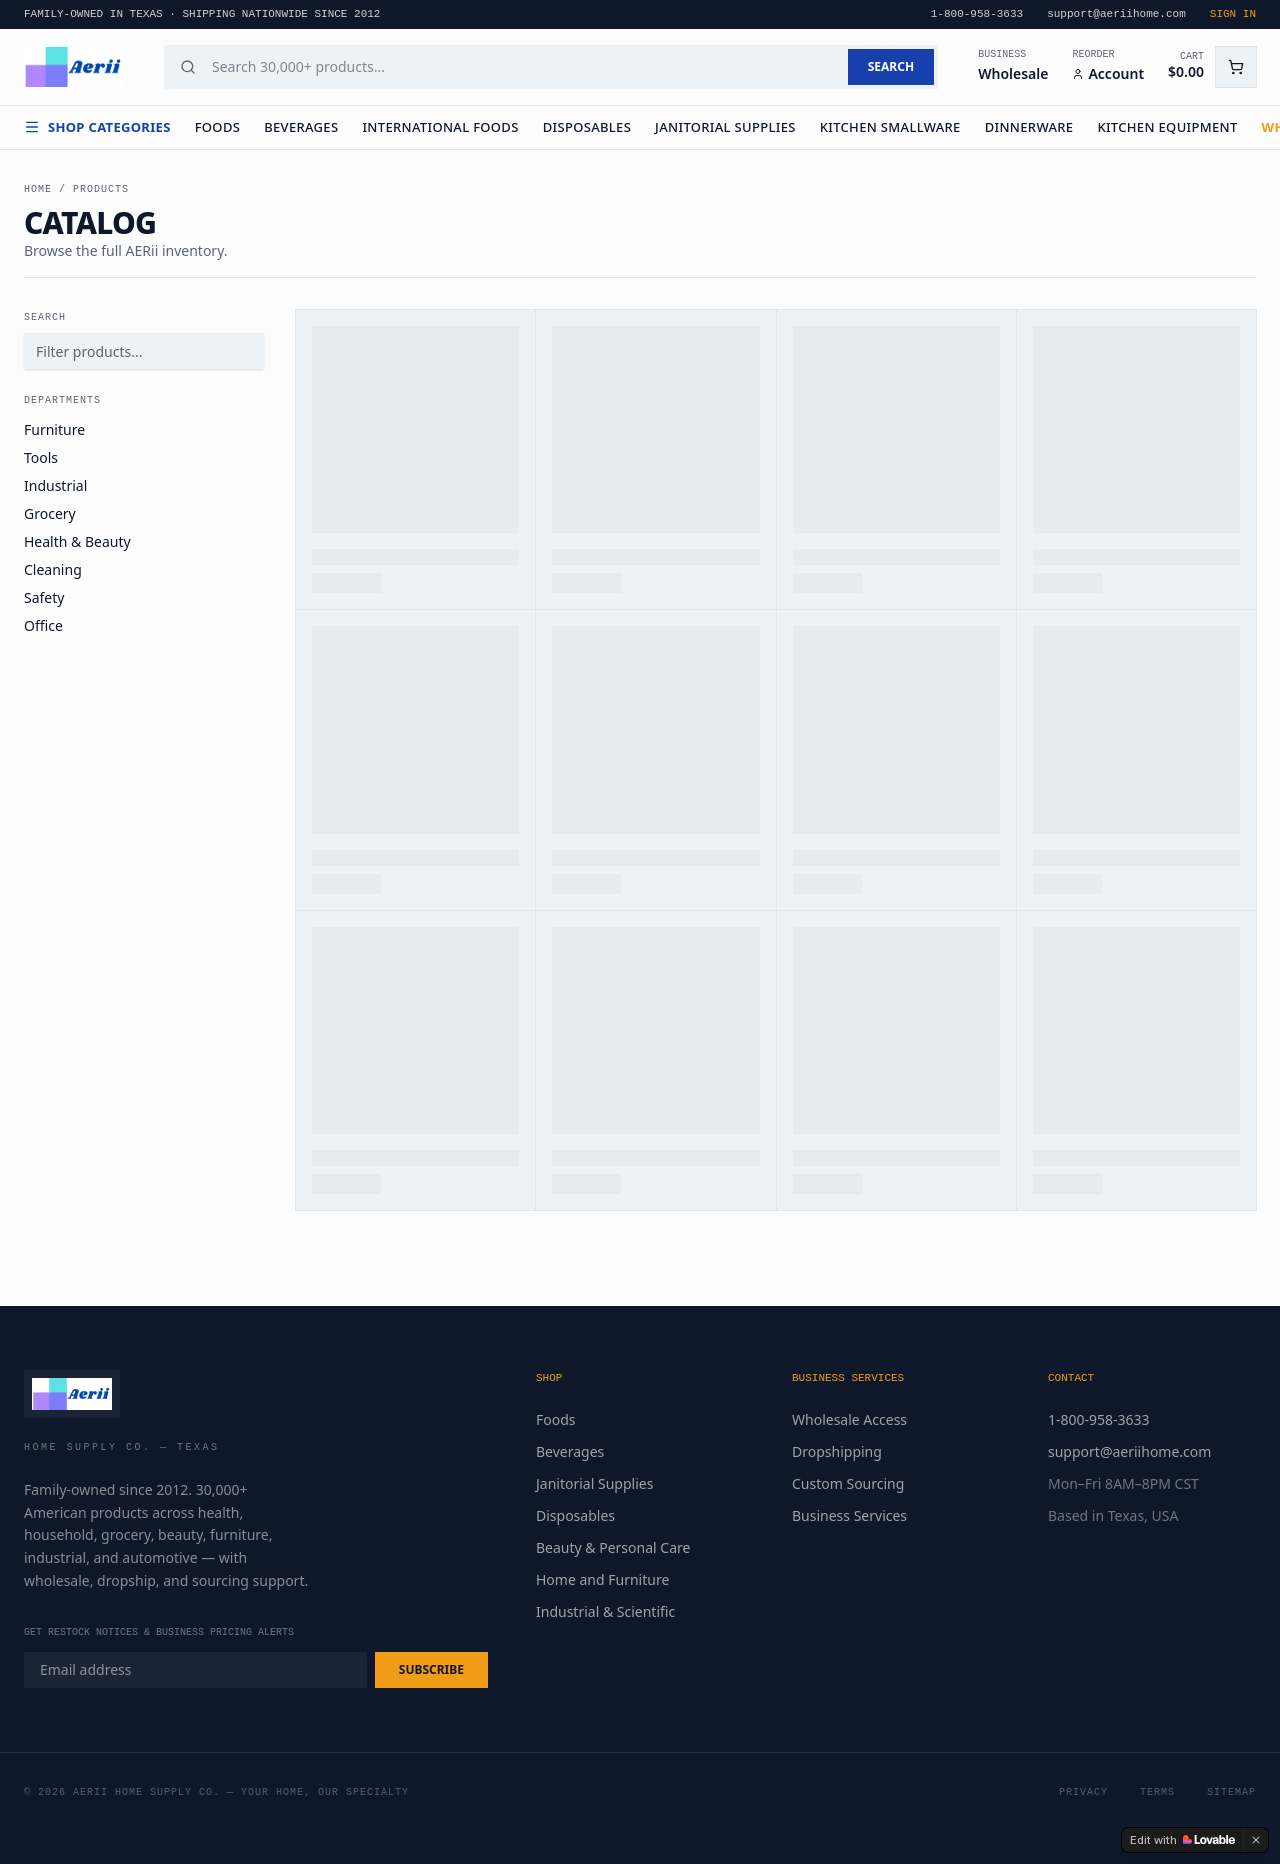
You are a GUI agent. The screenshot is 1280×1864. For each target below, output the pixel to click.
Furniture (54, 429)
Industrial (55, 485)
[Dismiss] (1256, 1840)
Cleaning (53, 569)
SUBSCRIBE (431, 1669)
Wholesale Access (849, 1419)
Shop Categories (97, 127)
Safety (44, 597)
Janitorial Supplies (725, 127)
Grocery (50, 513)
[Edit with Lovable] (1182, 1840)
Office (43, 625)
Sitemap (1231, 1792)
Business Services (849, 1515)
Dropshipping (837, 1451)
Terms (1157, 1792)
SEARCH (891, 66)
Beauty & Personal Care (613, 1547)
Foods (218, 127)
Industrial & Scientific (605, 1611)
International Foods (440, 127)
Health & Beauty (77, 541)
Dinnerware (1029, 127)
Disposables (587, 127)
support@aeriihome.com (1129, 1451)
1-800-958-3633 (1099, 1419)
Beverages (301, 127)
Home (38, 189)
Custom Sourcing (848, 1483)
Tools (41, 457)
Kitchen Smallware (890, 127)
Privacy (1083, 1792)
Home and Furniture (602, 1579)
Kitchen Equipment (1167, 127)
